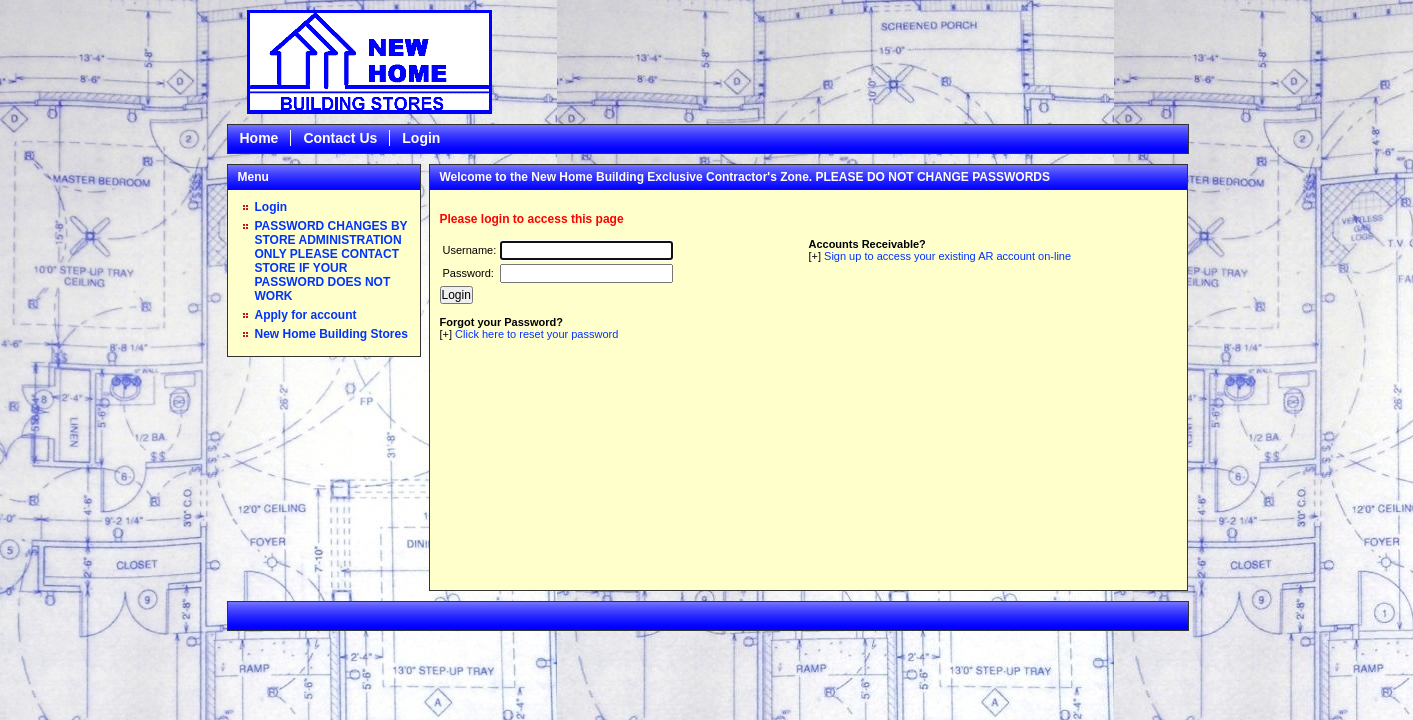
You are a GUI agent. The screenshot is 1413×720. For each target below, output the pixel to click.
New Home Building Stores (331, 334)
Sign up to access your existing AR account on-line (947, 256)
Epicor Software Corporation (369, 62)
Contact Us (340, 138)
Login (421, 138)
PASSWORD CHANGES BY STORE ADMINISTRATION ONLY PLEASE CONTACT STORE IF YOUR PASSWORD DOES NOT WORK (331, 261)
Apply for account (306, 315)
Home (259, 138)
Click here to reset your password (536, 334)
